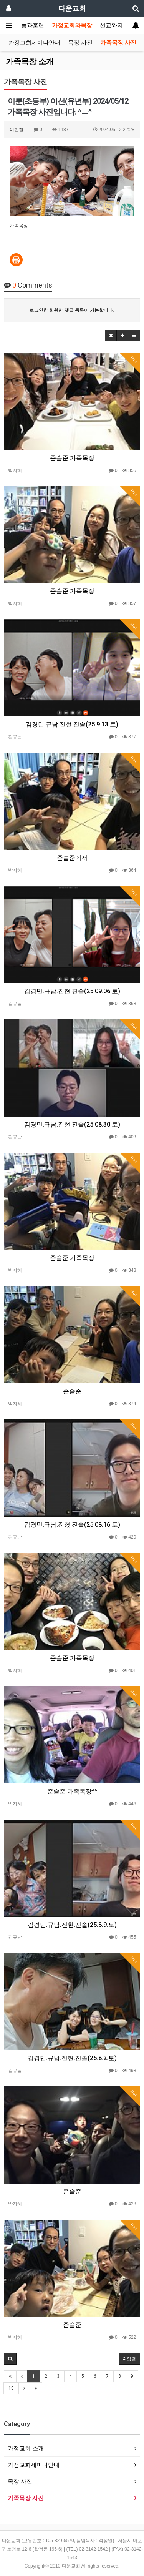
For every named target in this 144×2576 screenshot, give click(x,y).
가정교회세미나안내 (34, 42)
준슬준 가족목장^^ (72, 1791)
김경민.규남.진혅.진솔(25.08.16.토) (72, 1524)
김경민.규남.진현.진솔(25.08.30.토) (72, 1124)
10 (11, 2388)
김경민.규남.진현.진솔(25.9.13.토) (72, 724)
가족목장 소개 (30, 61)
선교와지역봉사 (120, 25)
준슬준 (72, 1391)
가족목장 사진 (118, 42)
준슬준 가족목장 (72, 458)
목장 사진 (80, 42)
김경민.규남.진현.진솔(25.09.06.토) (72, 991)
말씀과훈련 (29, 25)
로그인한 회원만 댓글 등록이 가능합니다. (72, 310)
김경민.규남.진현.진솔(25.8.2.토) (72, 2058)
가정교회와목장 (72, 25)
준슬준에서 (72, 857)
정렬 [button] (129, 2359)
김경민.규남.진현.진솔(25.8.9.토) (72, 1924)
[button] (111, 335)
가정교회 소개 (26, 2448)
